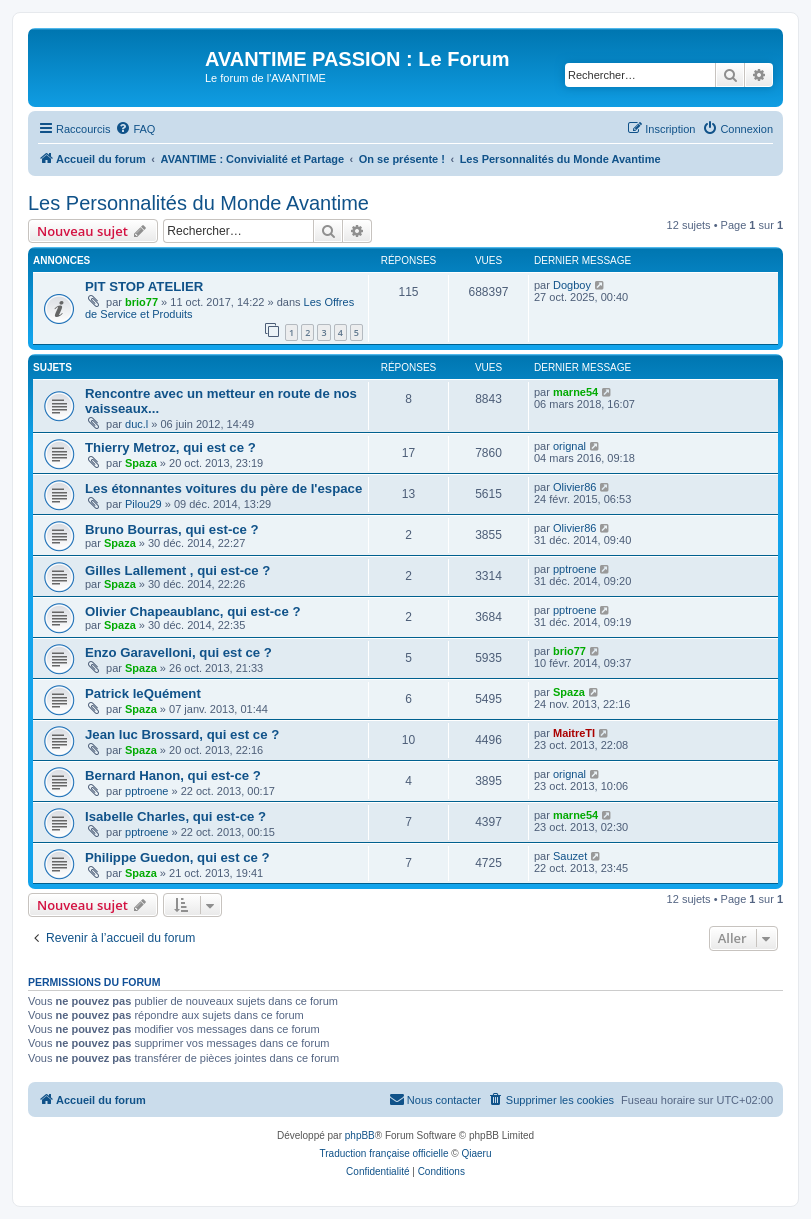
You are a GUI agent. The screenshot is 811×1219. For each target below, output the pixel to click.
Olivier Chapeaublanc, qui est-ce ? (192, 611)
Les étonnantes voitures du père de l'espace (223, 488)
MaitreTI (574, 733)
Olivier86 (574, 487)
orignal (569, 446)
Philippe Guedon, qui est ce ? (177, 857)
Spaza (141, 463)
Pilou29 (143, 504)
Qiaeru (476, 1153)
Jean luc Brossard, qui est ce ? (182, 734)
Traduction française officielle (384, 1153)
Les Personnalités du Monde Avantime (198, 203)
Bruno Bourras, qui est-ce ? (172, 529)
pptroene (574, 569)
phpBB (360, 1135)
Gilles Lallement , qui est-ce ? (177, 570)
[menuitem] (135, 129)
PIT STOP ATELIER (144, 286)
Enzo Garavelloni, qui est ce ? (178, 652)
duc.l (136, 424)
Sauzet (570, 856)
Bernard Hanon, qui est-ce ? (173, 775)
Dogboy (572, 285)
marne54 (575, 392)
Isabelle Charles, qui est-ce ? (175, 816)
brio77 (141, 302)
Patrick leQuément (143, 693)
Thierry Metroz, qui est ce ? (170, 447)
